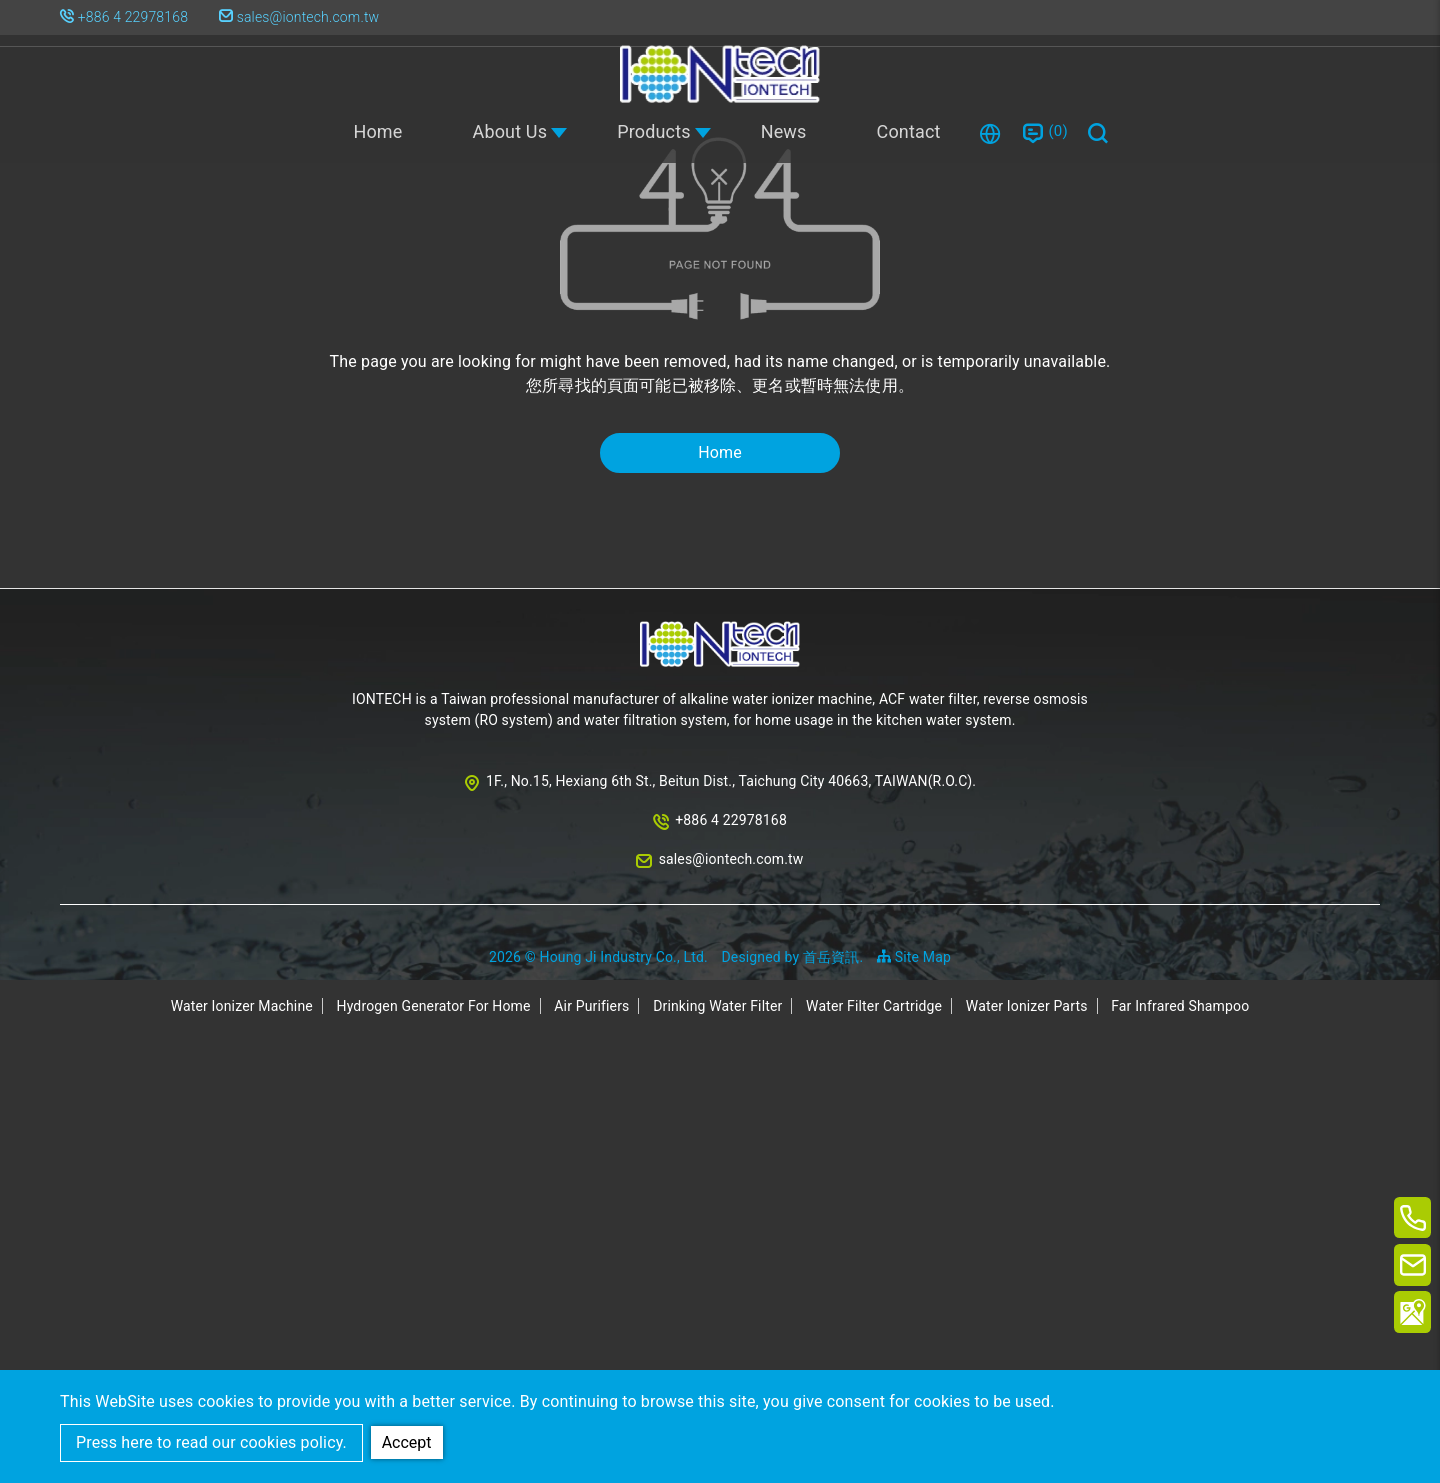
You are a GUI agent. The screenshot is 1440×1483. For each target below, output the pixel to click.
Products (654, 131)
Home (377, 131)
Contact (909, 131)
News (784, 131)
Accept (408, 1441)
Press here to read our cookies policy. (211, 1442)
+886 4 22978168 (133, 17)
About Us (510, 131)
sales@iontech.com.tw (302, 17)
